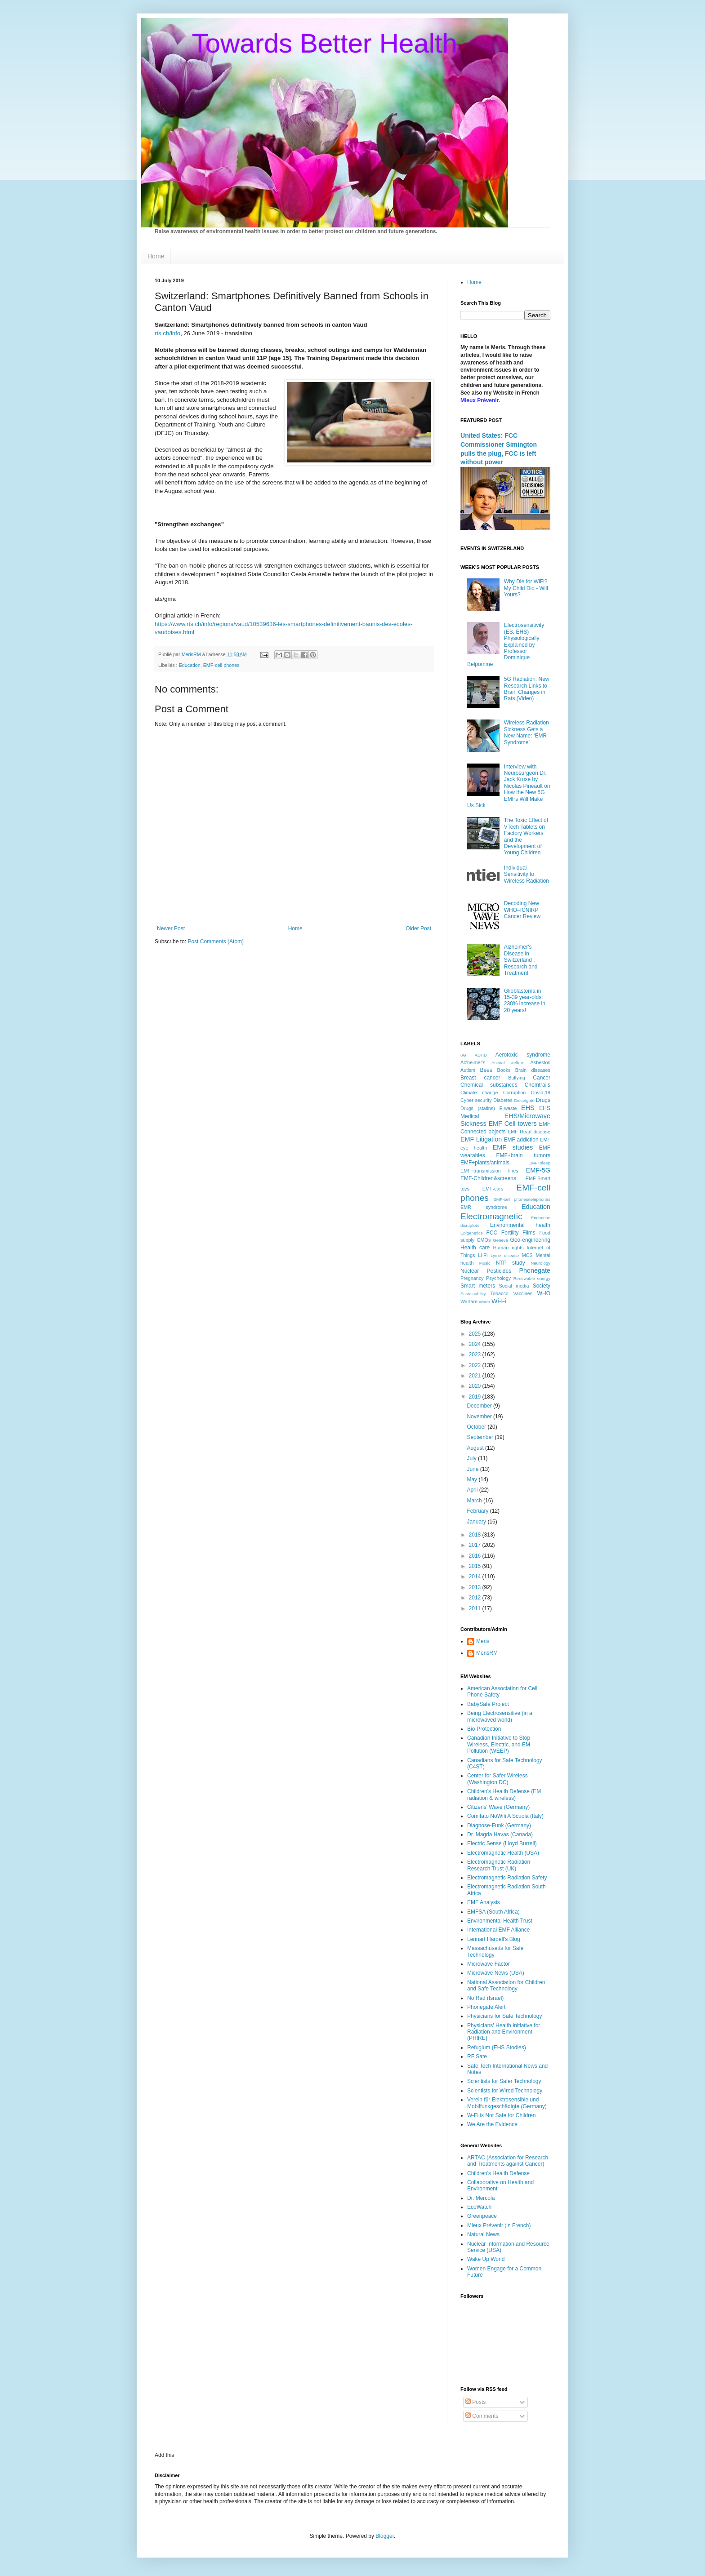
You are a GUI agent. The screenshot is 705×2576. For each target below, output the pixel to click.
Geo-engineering (530, 1240)
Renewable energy (531, 1278)
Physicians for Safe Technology (504, 2016)
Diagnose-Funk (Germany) (499, 1825)
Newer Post (171, 928)
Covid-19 (540, 1092)
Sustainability (473, 1293)
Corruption (514, 1092)
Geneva (500, 1240)
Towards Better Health (324, 43)
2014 (475, 1576)
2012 (475, 1597)
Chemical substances (489, 1085)
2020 (475, 1386)
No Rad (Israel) (485, 1998)
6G (463, 1055)
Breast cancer (480, 1078)
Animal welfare (507, 1062)
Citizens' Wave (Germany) (498, 1807)
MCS (527, 1255)
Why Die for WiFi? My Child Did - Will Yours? (526, 588)
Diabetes (503, 1100)
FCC (492, 1233)
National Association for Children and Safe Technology (506, 1985)
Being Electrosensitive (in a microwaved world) (499, 1716)
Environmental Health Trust (499, 1921)
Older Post (418, 928)
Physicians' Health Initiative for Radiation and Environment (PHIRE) (503, 2032)
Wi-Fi (499, 1301)
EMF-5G (538, 1170)
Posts (475, 2402)
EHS (528, 1107)
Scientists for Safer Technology (504, 2081)
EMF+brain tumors (523, 1155)
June (473, 1469)
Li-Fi (482, 1255)
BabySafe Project (488, 1704)
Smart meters (477, 1286)
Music (485, 1263)
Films (528, 1233)
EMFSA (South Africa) (493, 1912)
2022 (475, 1365)
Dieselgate (524, 1100)
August (476, 1448)
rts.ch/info (167, 333)
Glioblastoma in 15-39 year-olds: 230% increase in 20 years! (524, 1000)
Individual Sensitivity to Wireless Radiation (526, 874)
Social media (514, 1285)
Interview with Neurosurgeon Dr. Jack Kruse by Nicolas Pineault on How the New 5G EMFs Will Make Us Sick (508, 786)
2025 (475, 1334)
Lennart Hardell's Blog (493, 1939)
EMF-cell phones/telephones (521, 1199)
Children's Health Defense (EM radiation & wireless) (504, 1794)
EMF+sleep (539, 1162)
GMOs (484, 1240)
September (481, 1437)
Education (190, 665)
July (472, 1458)
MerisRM (487, 1653)
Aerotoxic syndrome (522, 1055)
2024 (475, 1344)
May (472, 1479)
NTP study (510, 1263)
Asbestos (540, 1062)
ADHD (481, 1055)
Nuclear (469, 1271)
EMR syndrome (483, 1207)
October (477, 1427)
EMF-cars (493, 1188)
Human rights (508, 1247)
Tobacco (500, 1293)
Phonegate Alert (486, 2007)
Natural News (483, 2234)
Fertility (510, 1233)
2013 (475, 1587)
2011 (475, 1608)
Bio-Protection (484, 1729)
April (473, 1490)
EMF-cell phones (221, 665)
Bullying (516, 1077)
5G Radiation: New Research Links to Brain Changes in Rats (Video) (526, 689)
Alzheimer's (472, 1062)
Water (484, 1301)
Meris (482, 1641)
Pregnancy (472, 1278)
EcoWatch (479, 2207)
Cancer (541, 1078)
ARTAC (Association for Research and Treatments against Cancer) (507, 2160)
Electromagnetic (491, 1216)
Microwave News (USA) (495, 1973)
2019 (475, 1397)
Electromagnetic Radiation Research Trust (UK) (498, 1865)
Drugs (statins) (477, 1108)
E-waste (508, 1108)
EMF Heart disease (529, 1131)
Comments (481, 2416)
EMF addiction (521, 1140)
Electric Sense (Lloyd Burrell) (502, 1843)
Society (541, 1286)
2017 (475, 1545)
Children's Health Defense (498, 2173)
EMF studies (513, 1147)
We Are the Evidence (492, 2124)
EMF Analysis (483, 1902)
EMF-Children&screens (488, 1178)
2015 (475, 1566)
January (477, 1522)
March (475, 1500)
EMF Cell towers (512, 1123)
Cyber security (476, 1100)
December (480, 1406)
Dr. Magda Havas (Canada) (500, 1834)
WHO (543, 1293)
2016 (475, 1556)
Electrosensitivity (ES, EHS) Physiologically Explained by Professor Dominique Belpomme (505, 644)
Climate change (479, 1092)
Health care (475, 1247)
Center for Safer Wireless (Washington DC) (497, 1778)
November (480, 1416)
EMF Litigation (481, 1139)
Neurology (540, 1263)
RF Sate (477, 2056)
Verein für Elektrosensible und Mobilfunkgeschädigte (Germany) (507, 2102)
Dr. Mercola (481, 2198)
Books (503, 1070)
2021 (475, 1375)
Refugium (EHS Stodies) (496, 2047)
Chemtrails (537, 1085)
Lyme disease (505, 1255)
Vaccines (522, 1293)
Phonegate (534, 1270)
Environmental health (520, 1225)
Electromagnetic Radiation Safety (507, 1877)
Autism (467, 1070)
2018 (475, 1535)
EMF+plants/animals (484, 1162)
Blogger (384, 2536)
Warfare (468, 1301)
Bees (486, 1070)
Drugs (543, 1100)
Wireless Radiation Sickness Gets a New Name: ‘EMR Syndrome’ (526, 732)
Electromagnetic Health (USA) (503, 1853)
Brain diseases (532, 1070)
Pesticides (499, 1271)
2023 (475, 1354)
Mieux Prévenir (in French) (499, 2225)
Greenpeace (482, 2216)
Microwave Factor (488, 1964)
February (478, 1511)
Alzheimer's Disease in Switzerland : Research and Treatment (521, 960)
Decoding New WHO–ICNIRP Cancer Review (522, 909)
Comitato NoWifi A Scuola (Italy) (505, 1816)
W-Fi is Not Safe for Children (501, 2115)
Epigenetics (471, 1232)
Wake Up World (485, 2259)
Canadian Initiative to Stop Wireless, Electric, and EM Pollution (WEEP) (498, 1744)
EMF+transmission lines (489, 1170)
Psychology (498, 1278)
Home (155, 256)
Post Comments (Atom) (215, 941)
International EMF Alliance (498, 1930)
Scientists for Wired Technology (504, 2090)
